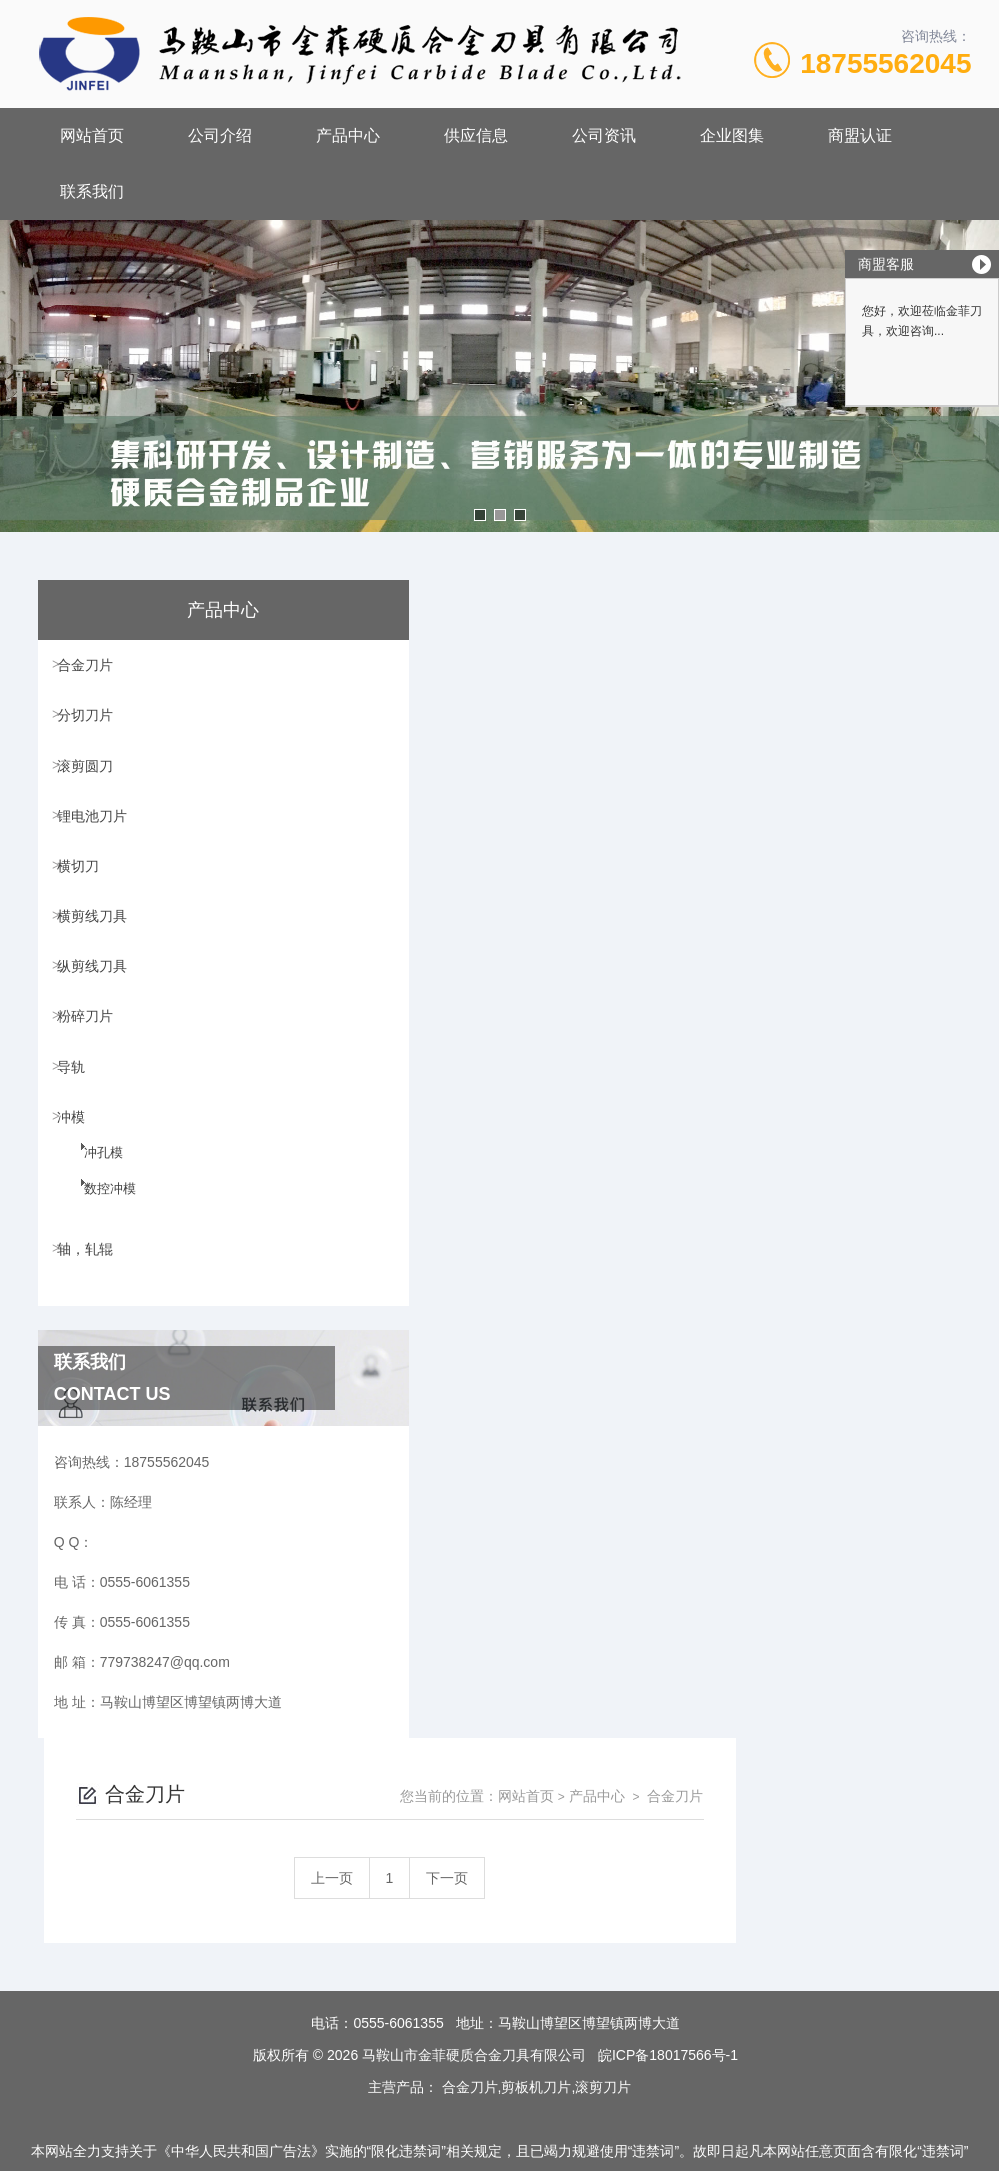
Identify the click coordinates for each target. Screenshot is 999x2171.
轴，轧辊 (92, 1320)
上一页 (568, 720)
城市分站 (54, 2148)
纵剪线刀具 (99, 1010)
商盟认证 (860, 135)
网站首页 (92, 135)
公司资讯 (604, 135)
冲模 (78, 1181)
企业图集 (732, 135)
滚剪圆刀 (92, 782)
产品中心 (348, 135)
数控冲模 (97, 1269)
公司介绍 (220, 135)
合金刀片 (92, 668)
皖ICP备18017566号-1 (668, 1965)
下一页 (683, 720)
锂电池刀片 (99, 839)
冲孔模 (91, 1233)
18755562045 (885, 63)
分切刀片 (92, 725)
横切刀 (85, 896)
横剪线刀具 (99, 953)
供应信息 (476, 135)
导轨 (78, 1124)
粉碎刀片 (92, 1067)
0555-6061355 (398, 1933)
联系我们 (92, 191)
